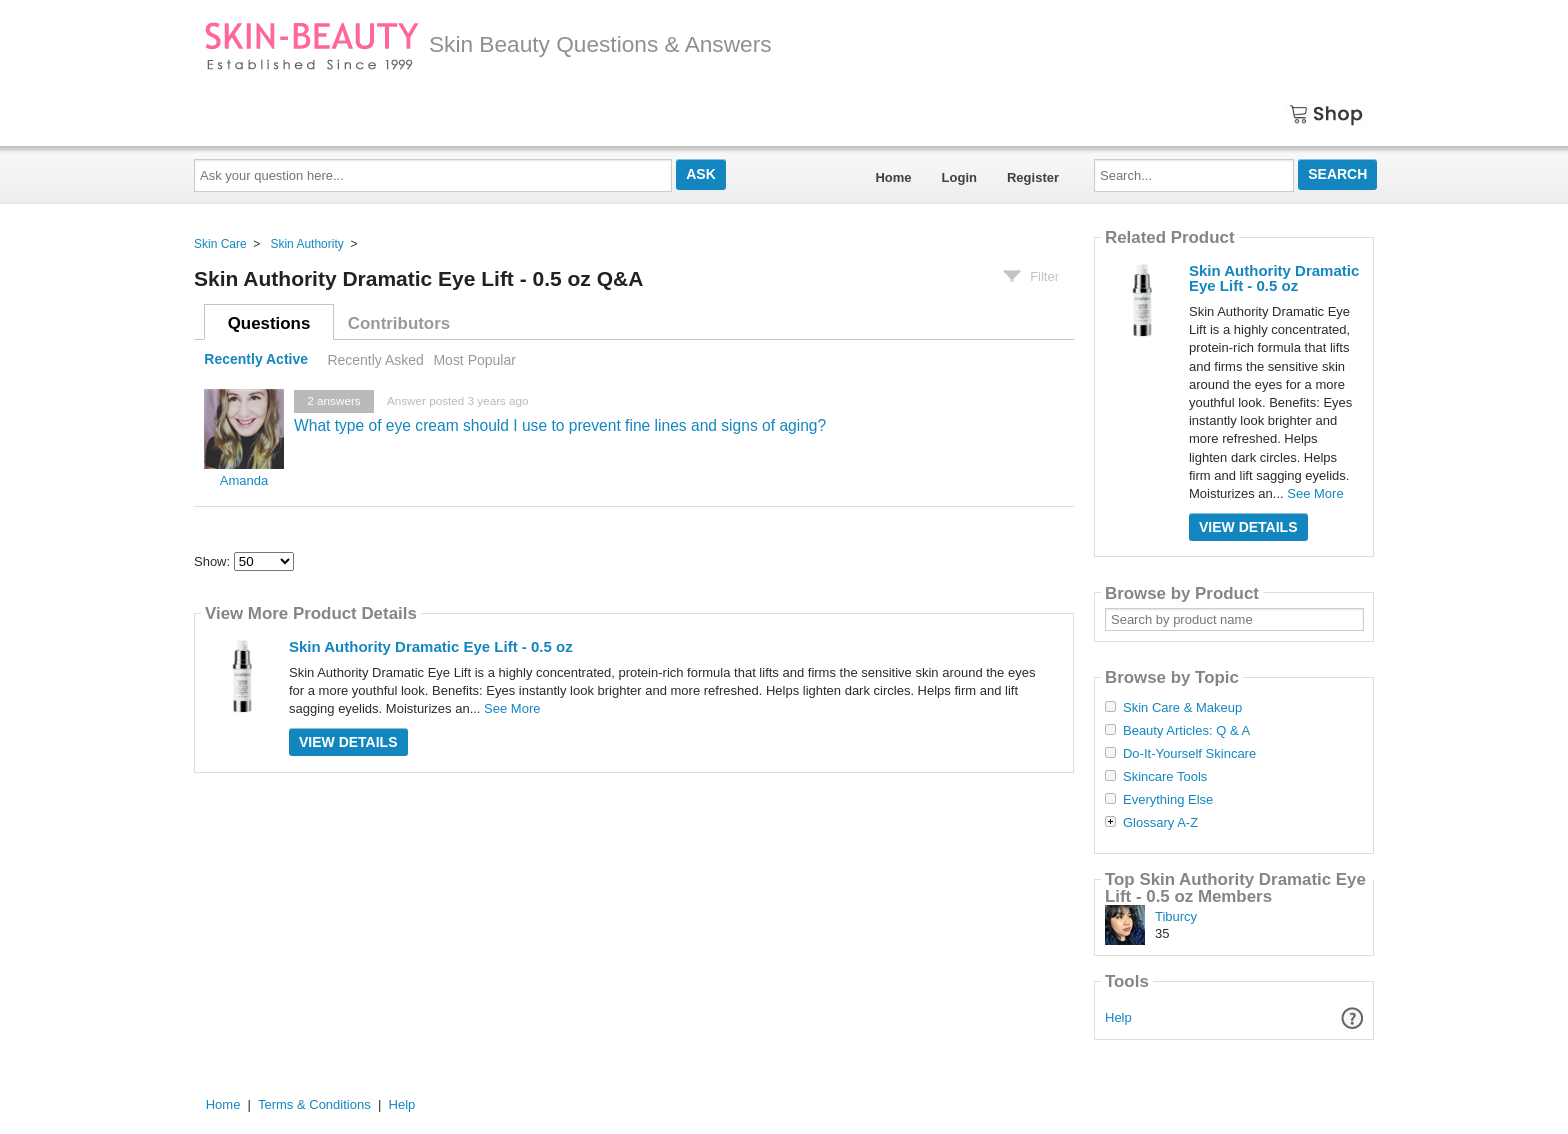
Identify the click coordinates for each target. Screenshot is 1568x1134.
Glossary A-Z (1160, 823)
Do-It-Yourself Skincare (1189, 754)
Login (959, 177)
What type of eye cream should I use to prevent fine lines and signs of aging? (560, 425)
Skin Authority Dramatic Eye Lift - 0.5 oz (431, 646)
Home (893, 177)
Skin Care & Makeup (1182, 708)
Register (1033, 177)
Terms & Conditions (314, 1104)
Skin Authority (306, 244)
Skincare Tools (1165, 777)
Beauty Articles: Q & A (1186, 731)
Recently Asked (375, 360)
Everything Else (1168, 800)
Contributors (399, 323)
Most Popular (474, 360)
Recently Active (256, 360)
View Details (348, 742)
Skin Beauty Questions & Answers (488, 44)
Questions (269, 323)
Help (1118, 1017)
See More (512, 708)
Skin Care (220, 244)
